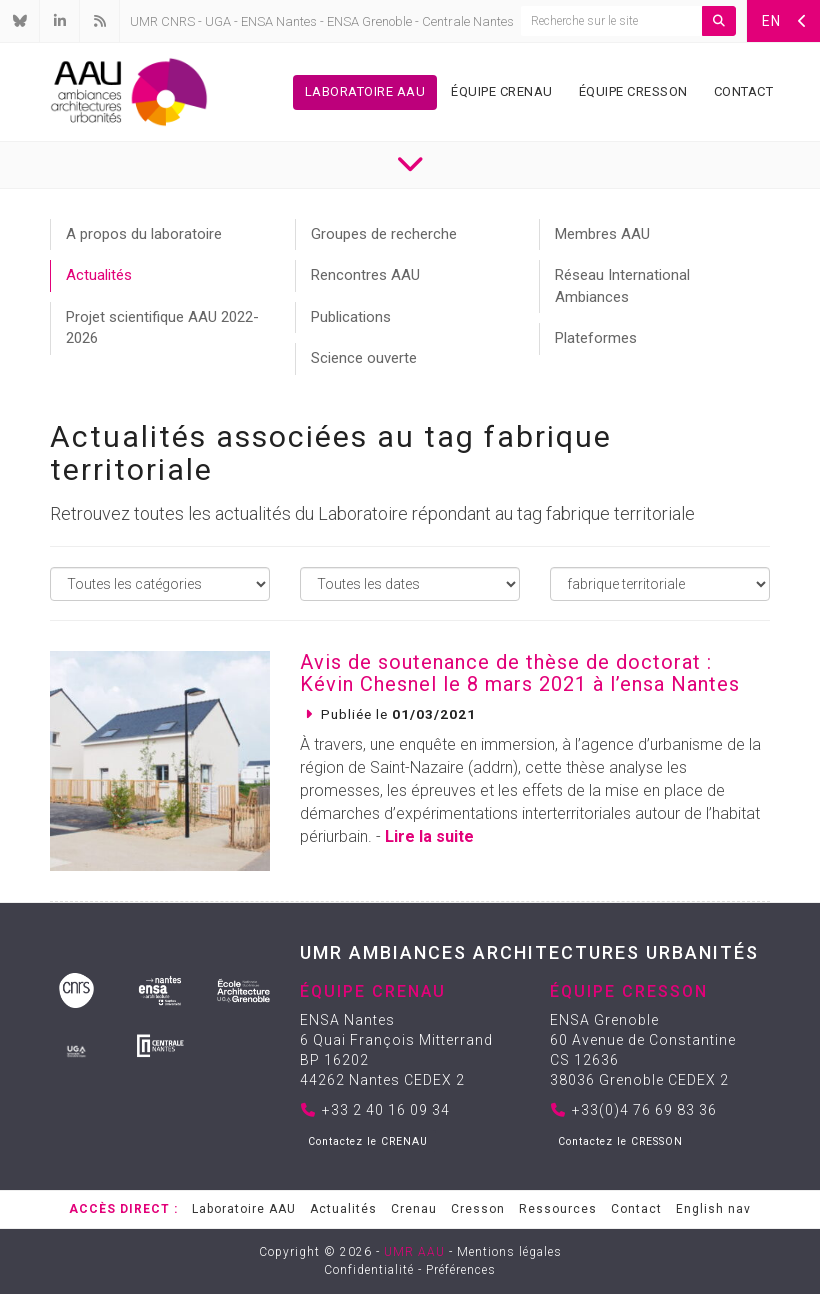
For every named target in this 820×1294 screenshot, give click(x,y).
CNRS (178, 21)
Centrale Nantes (468, 21)
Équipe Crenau (502, 91)
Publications (351, 317)
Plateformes (596, 338)
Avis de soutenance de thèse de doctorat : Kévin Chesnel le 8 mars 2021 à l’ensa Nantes (520, 673)
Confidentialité (369, 1270)
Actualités (99, 275)
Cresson (478, 1209)
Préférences (461, 1270)
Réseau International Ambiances (622, 285)
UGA (218, 21)
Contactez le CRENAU (368, 1141)
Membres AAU (602, 234)
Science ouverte (364, 358)
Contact (744, 91)
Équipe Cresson (633, 91)
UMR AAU (414, 1252)
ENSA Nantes (279, 21)
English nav (713, 1209)
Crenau (414, 1209)
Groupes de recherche (384, 234)
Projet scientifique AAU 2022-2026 (162, 327)
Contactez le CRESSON (620, 1141)
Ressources (558, 1209)
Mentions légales (509, 1252)
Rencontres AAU (365, 275)
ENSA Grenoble (369, 21)
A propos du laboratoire (144, 234)
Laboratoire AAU (365, 91)
